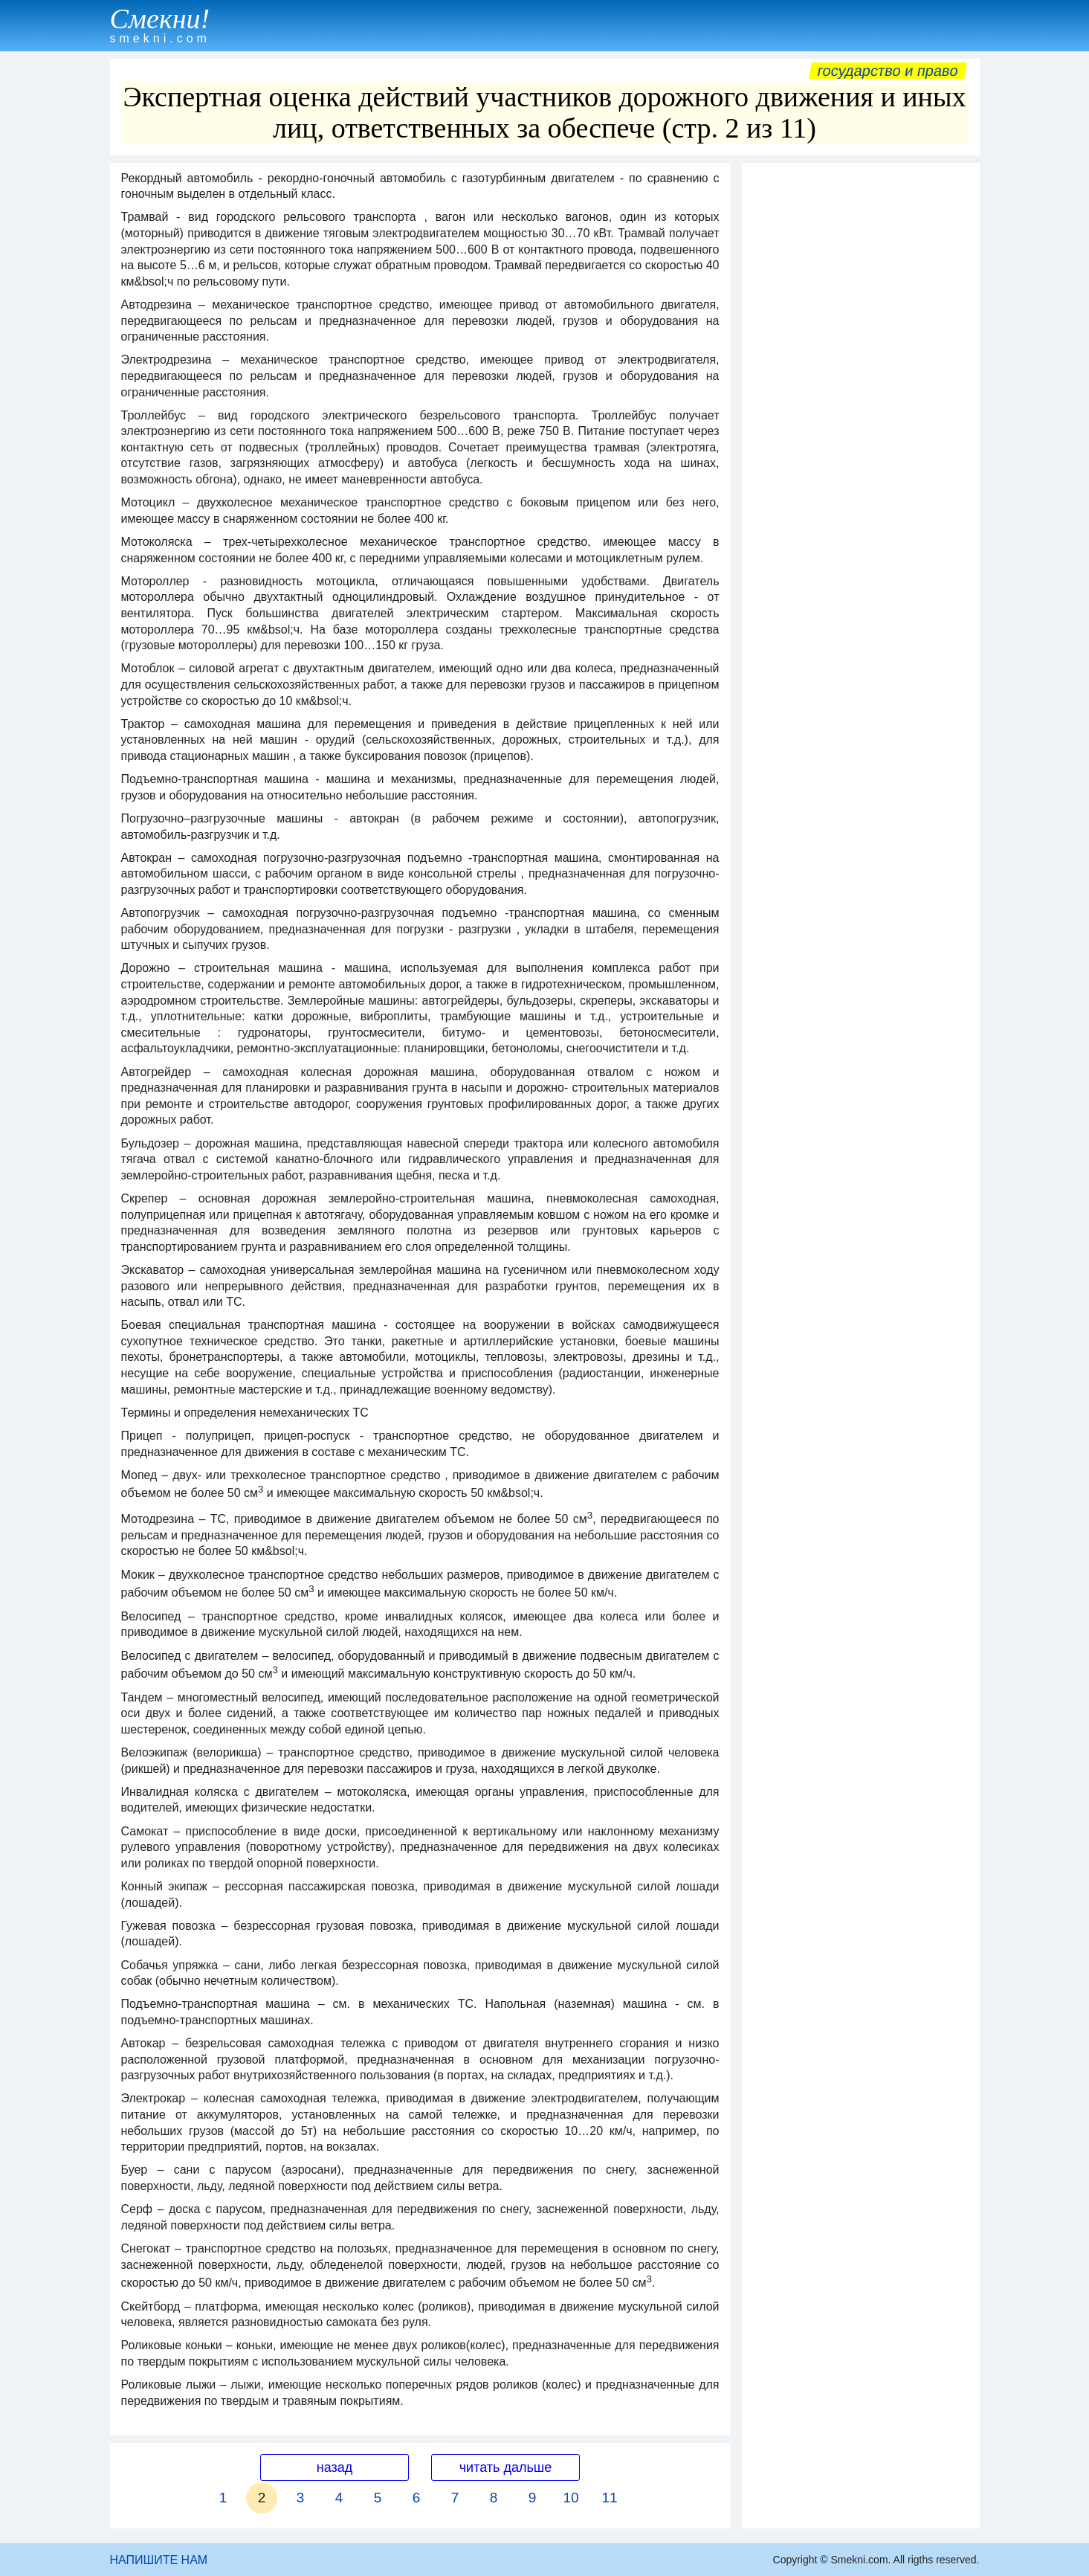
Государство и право (888, 70)
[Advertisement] (861, 393)
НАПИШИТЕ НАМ (159, 2560)
